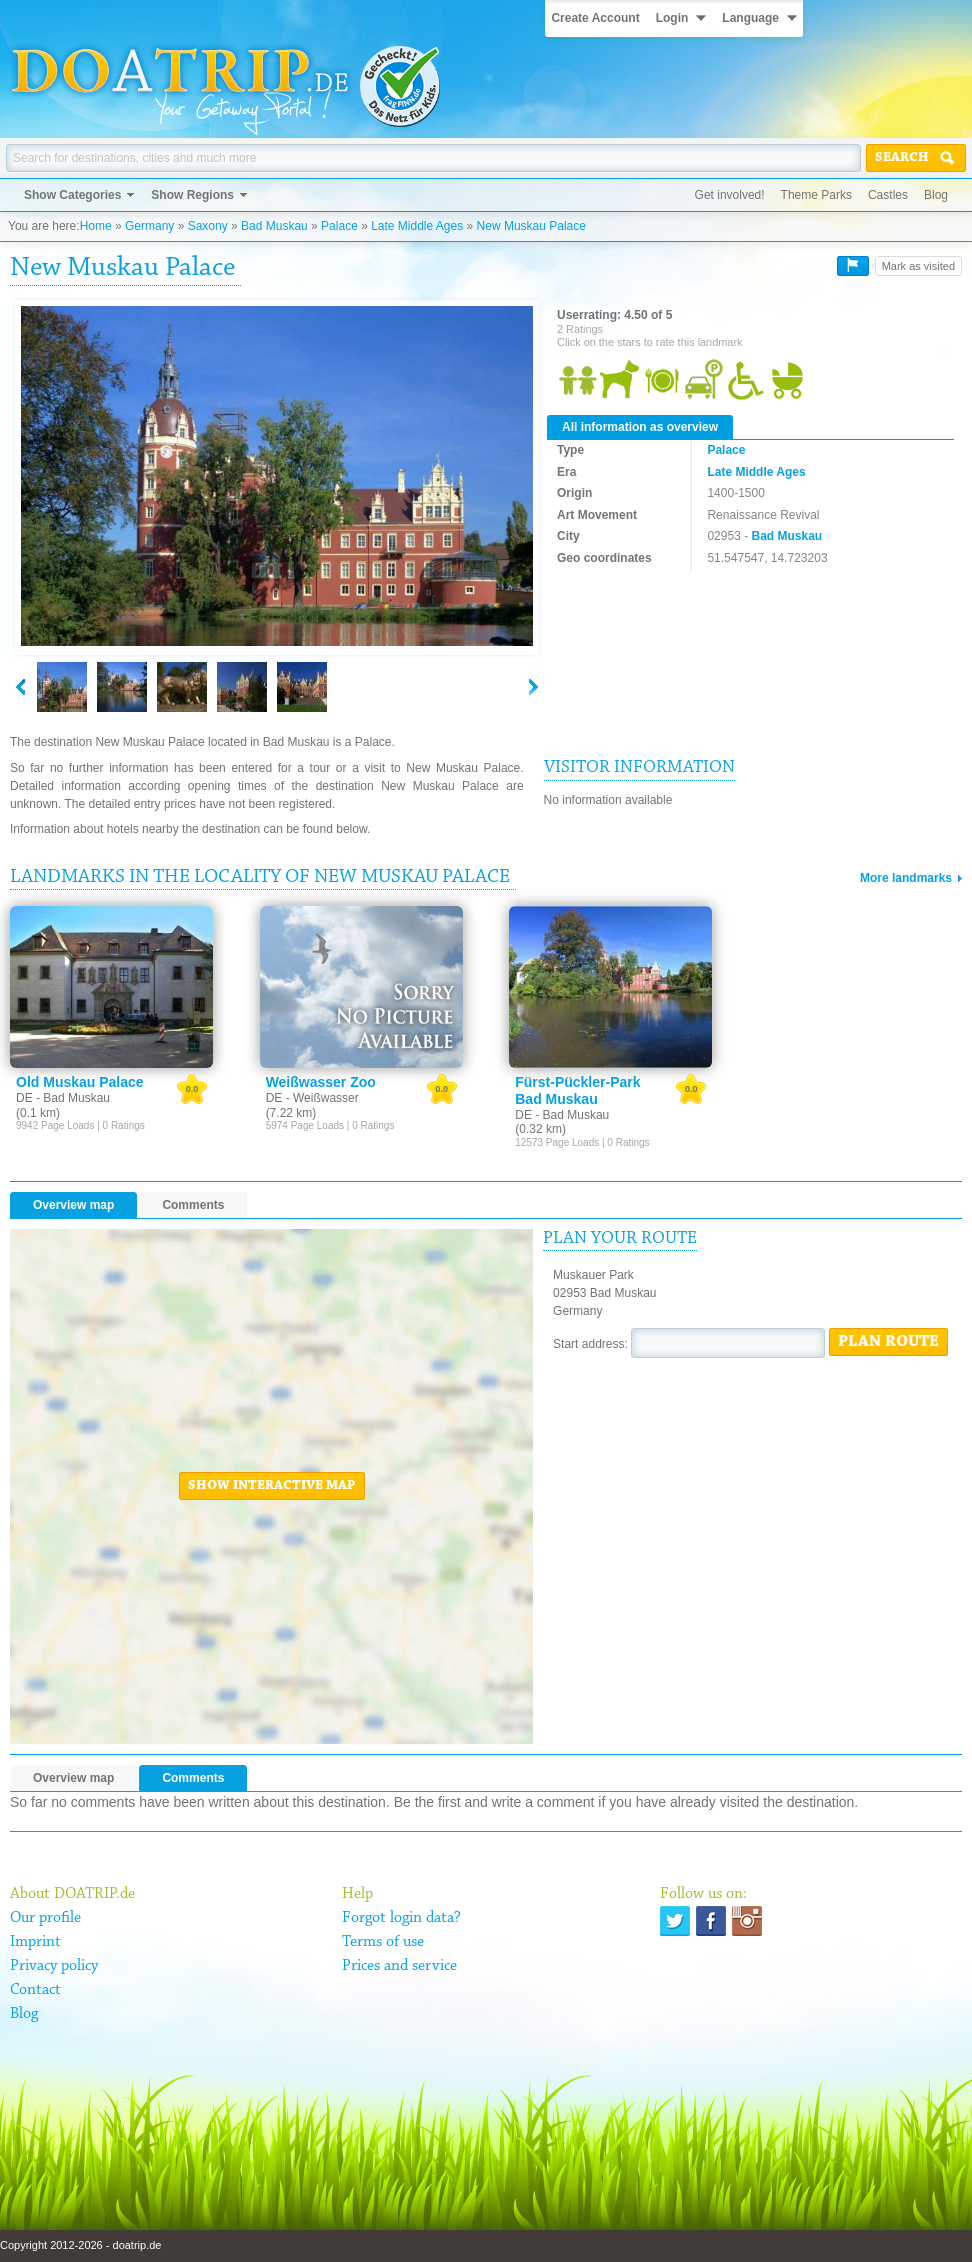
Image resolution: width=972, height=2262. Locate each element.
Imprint (35, 1942)
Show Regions (192, 195)
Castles (888, 195)
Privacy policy (54, 1966)
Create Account (595, 18)
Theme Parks (816, 195)
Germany (149, 226)
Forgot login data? (401, 1918)
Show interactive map (272, 1486)
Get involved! (730, 195)
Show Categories (72, 195)
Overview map (73, 1205)
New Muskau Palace (531, 226)
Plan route (888, 1342)
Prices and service (399, 1966)
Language (750, 18)
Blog (936, 195)
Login (672, 18)
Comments (193, 1205)
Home (96, 226)
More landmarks (906, 878)
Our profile (45, 1918)
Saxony (208, 226)
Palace (339, 226)
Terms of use (383, 1942)
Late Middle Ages (417, 226)
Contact (35, 1990)
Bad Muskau (274, 226)
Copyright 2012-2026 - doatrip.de (80, 2245)
